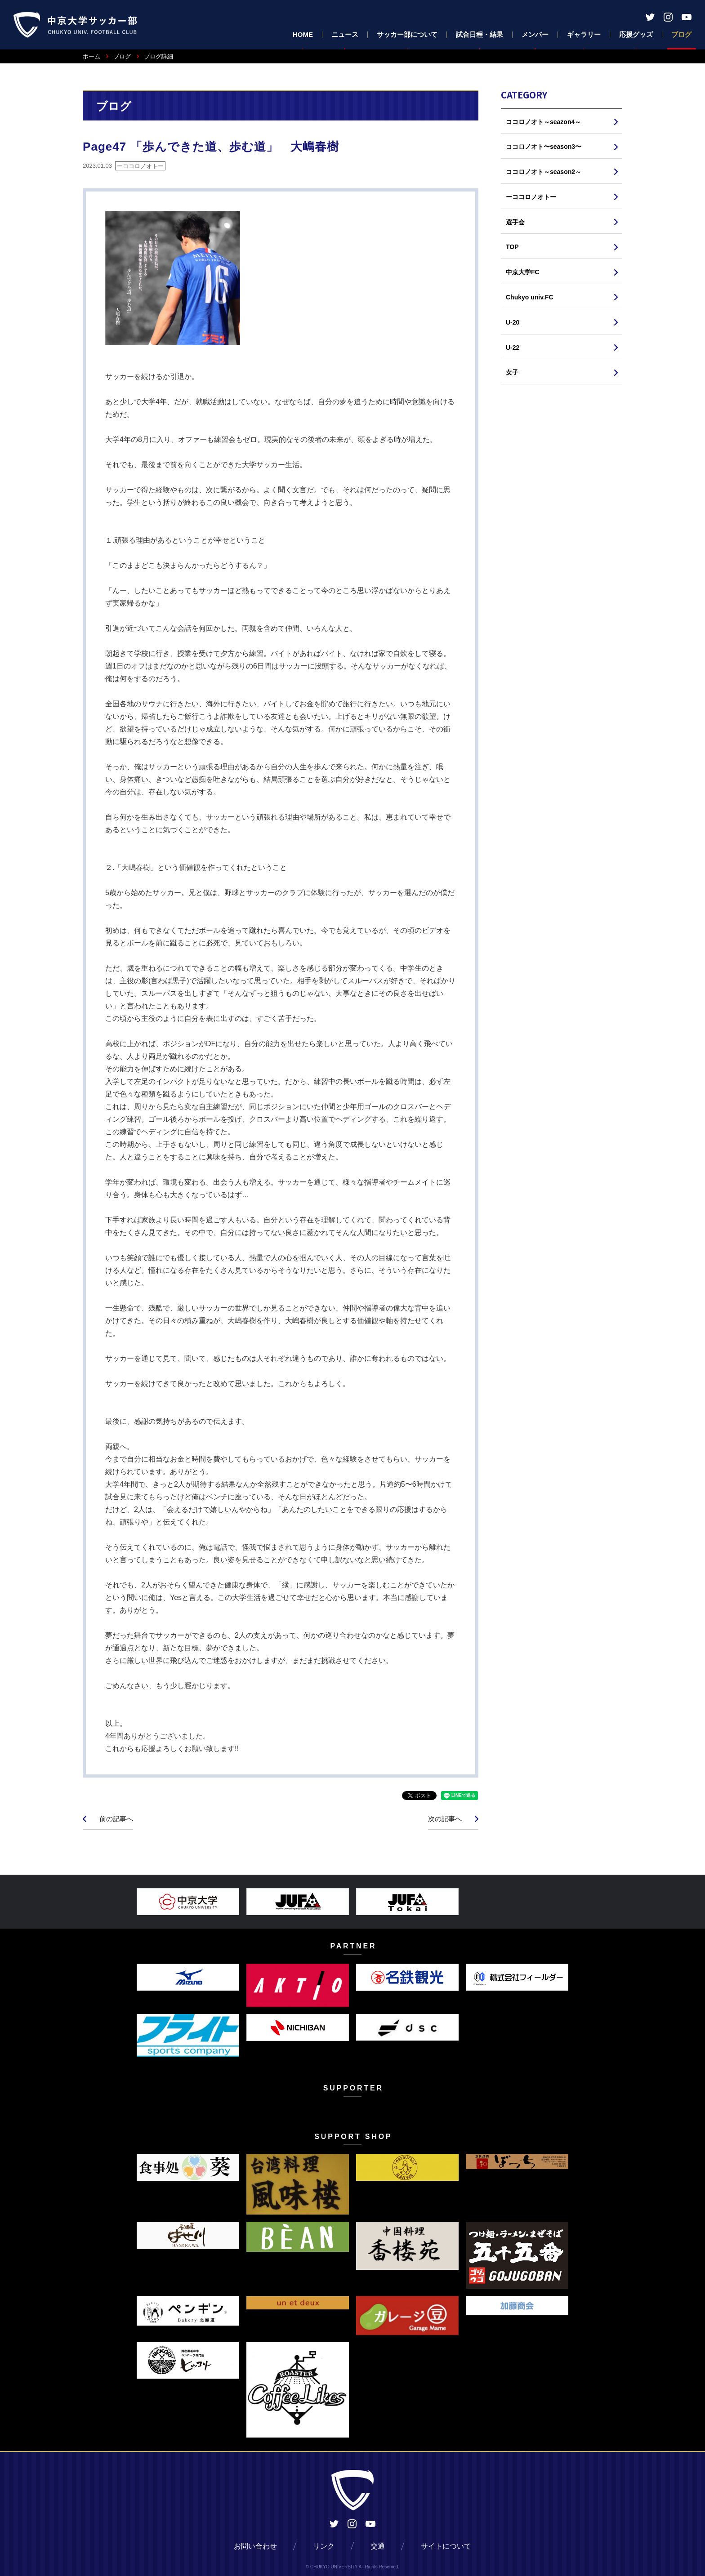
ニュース (344, 34)
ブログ (681, 34)
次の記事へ (445, 1819)
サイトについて (446, 2546)
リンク (324, 2546)
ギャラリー (584, 34)
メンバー (535, 34)
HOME (303, 34)
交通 (377, 2546)
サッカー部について (407, 34)
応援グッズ (636, 34)
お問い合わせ (255, 2546)
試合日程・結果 (479, 34)
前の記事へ (116, 1819)
